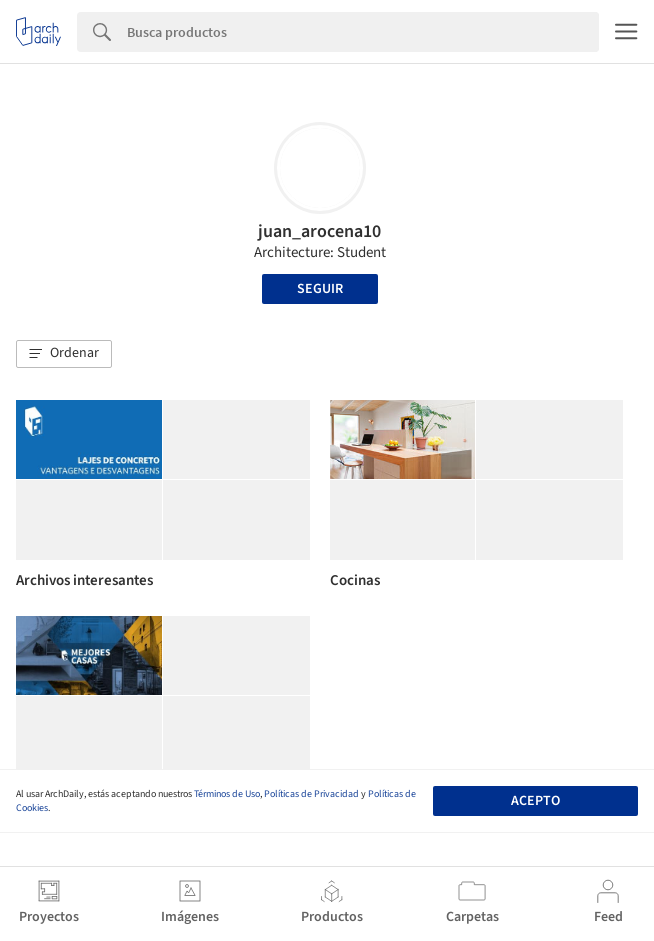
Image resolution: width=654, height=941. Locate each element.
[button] (64, 354)
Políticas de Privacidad (311, 794)
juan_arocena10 (319, 231)
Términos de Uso (227, 794)
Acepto (535, 801)
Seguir (320, 289)
